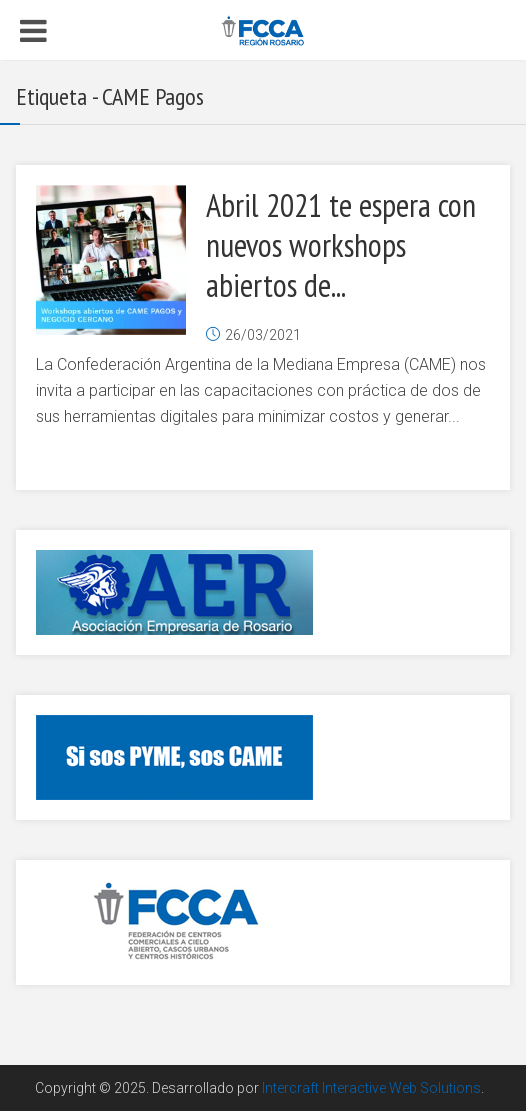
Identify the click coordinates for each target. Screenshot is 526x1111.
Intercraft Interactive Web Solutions (371, 1088)
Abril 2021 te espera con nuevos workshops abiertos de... (341, 245)
